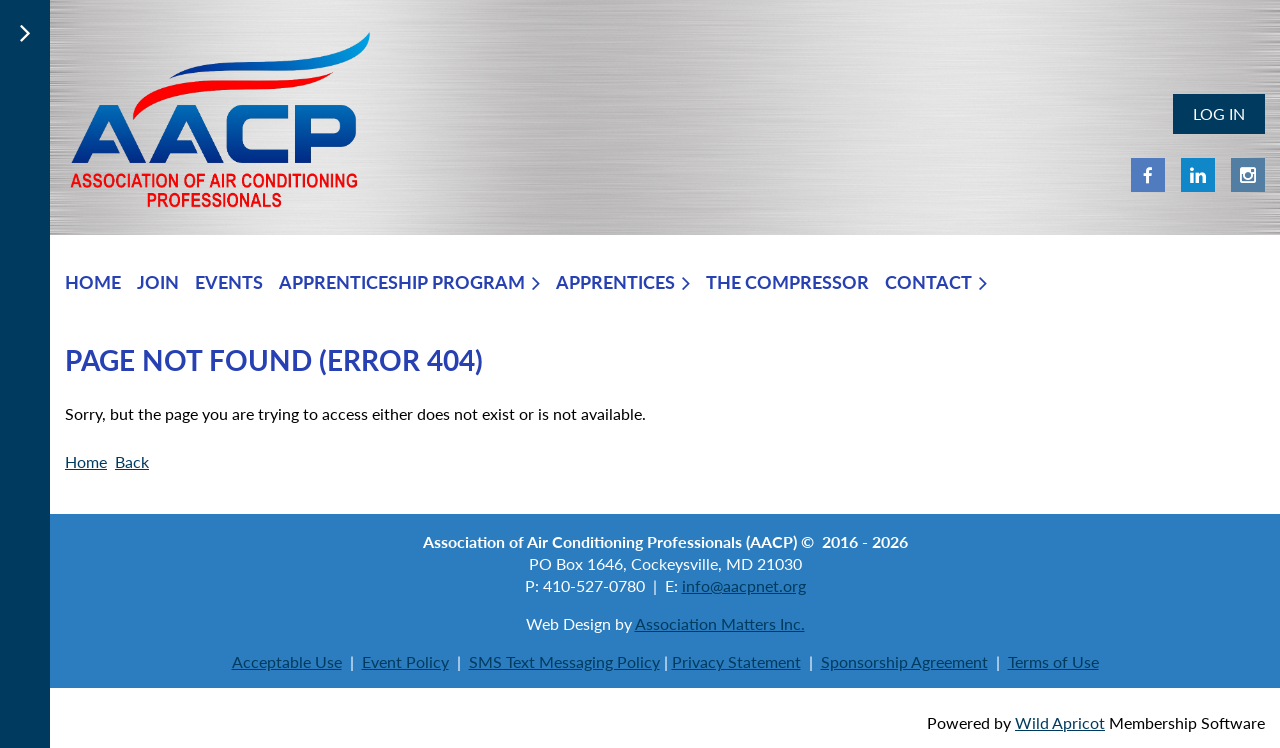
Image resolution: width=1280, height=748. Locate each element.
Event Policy (405, 661)
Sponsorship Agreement (904, 661)
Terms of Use (1053, 661)
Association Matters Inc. (720, 623)
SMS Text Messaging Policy (564, 661)
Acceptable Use (287, 661)
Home (86, 461)
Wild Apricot (1060, 722)
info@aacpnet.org (744, 585)
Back (132, 461)
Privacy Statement (736, 661)
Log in (1219, 113)
